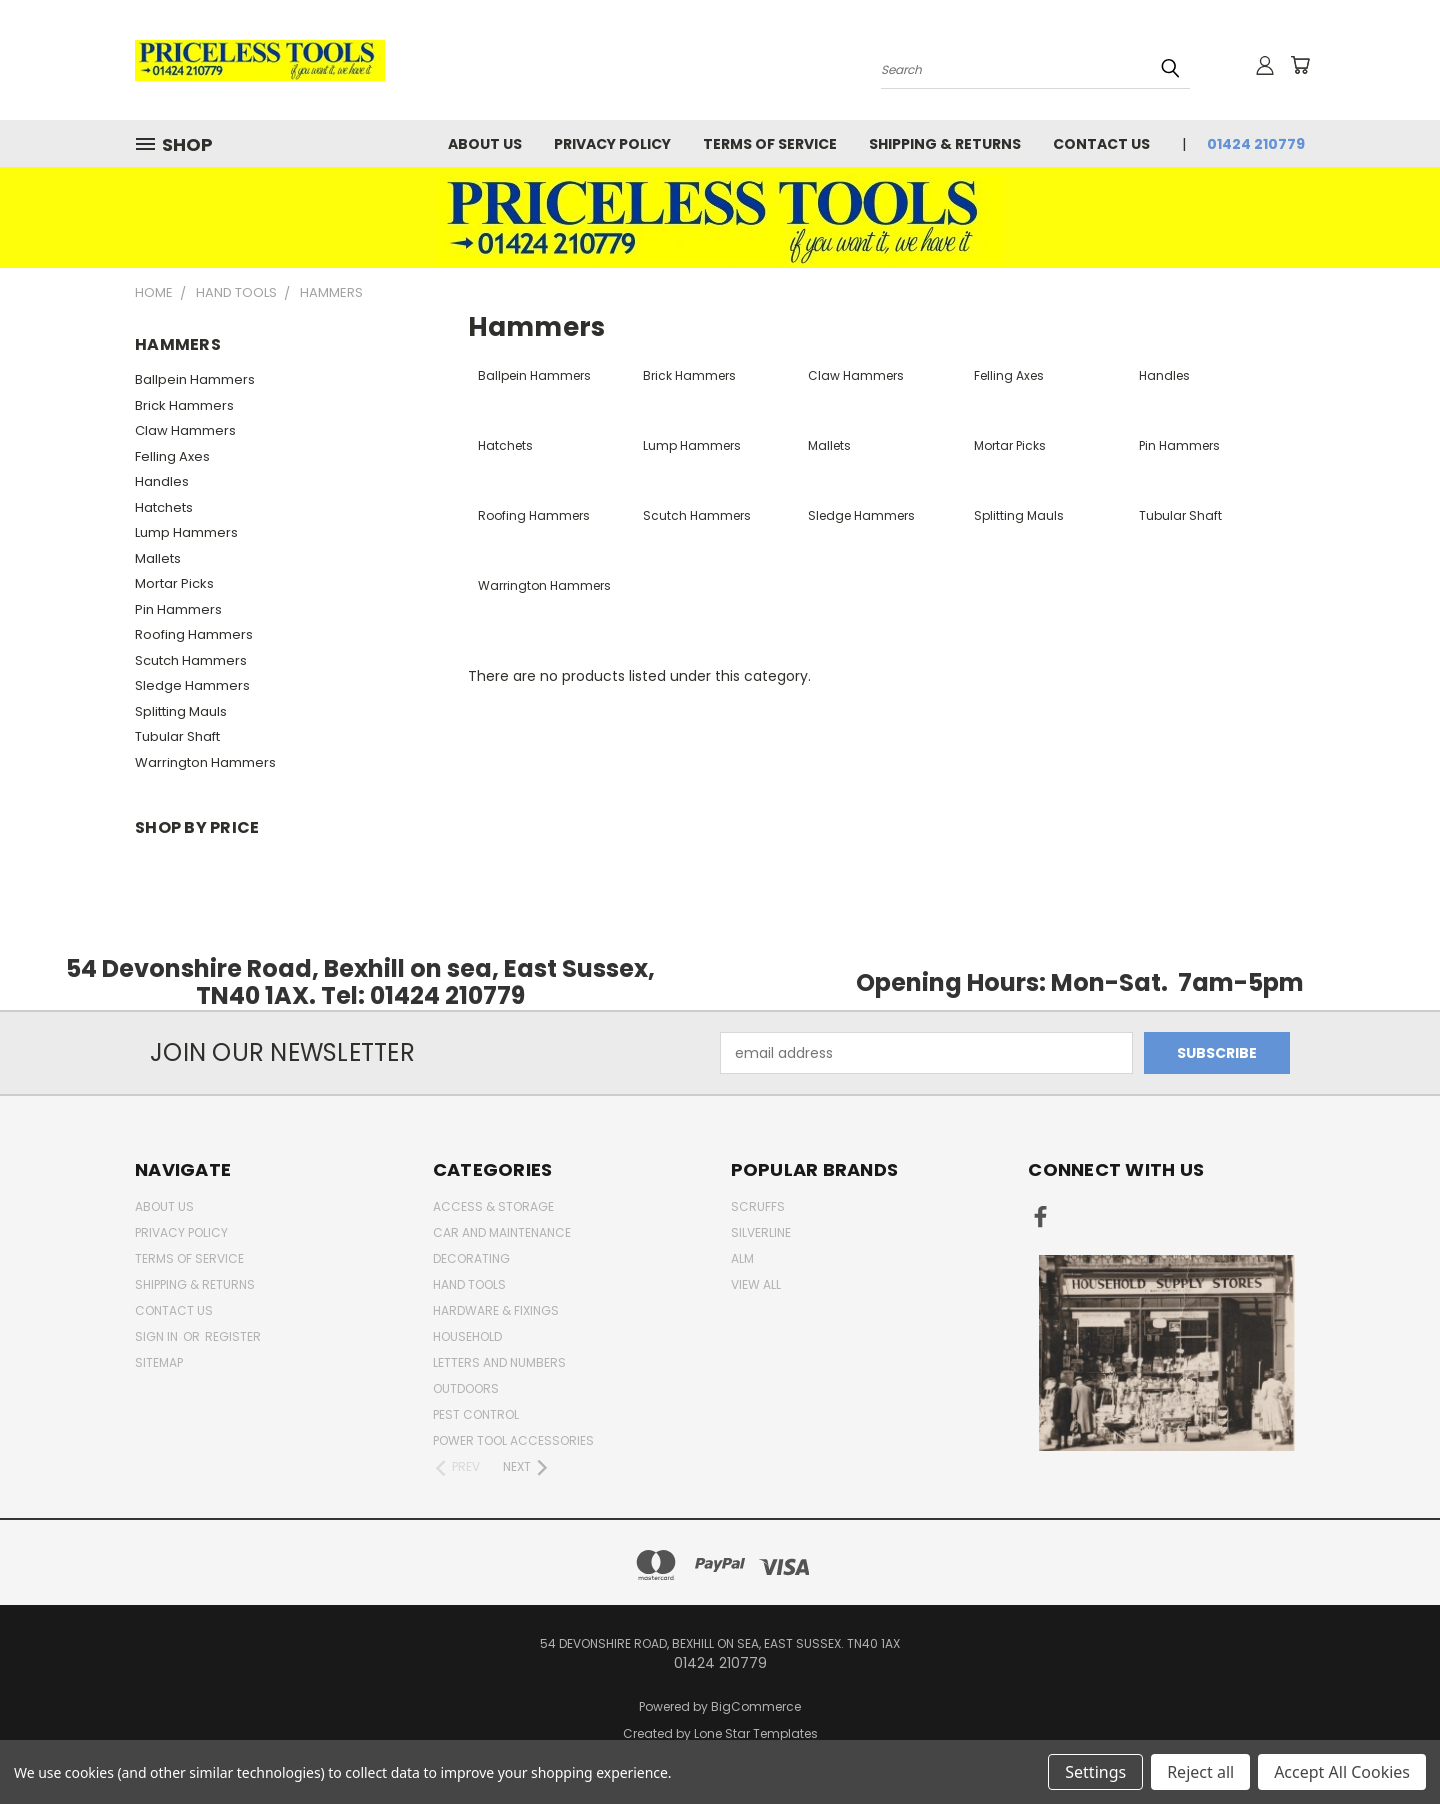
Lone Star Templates (756, 1733)
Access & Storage (493, 1206)
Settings (1095, 1772)
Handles (162, 481)
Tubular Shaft (177, 736)
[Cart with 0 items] (1300, 65)
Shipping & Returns (945, 144)
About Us (485, 144)
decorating (471, 1258)
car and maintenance (502, 1232)
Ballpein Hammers (195, 379)
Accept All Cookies (1342, 1772)
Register (233, 1336)
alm (742, 1258)
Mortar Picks (174, 583)
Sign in (158, 1336)
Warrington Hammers (205, 762)
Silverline (761, 1232)
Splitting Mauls (181, 711)
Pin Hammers (178, 609)
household (467, 1336)
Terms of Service (770, 144)
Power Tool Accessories (513, 1440)
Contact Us (1101, 144)
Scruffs (758, 1206)
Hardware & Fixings (496, 1310)
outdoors (466, 1388)
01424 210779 (1256, 144)
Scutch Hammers (191, 660)
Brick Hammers (184, 405)
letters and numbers (499, 1362)
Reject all (1200, 1772)
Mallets (158, 558)
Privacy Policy (612, 144)
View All (756, 1284)
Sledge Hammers (192, 685)
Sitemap (159, 1362)
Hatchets (164, 507)
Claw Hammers (185, 430)
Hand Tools (469, 1284)
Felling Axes (172, 456)
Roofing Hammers (194, 634)
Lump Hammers (186, 532)
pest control (476, 1414)
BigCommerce (756, 1706)
